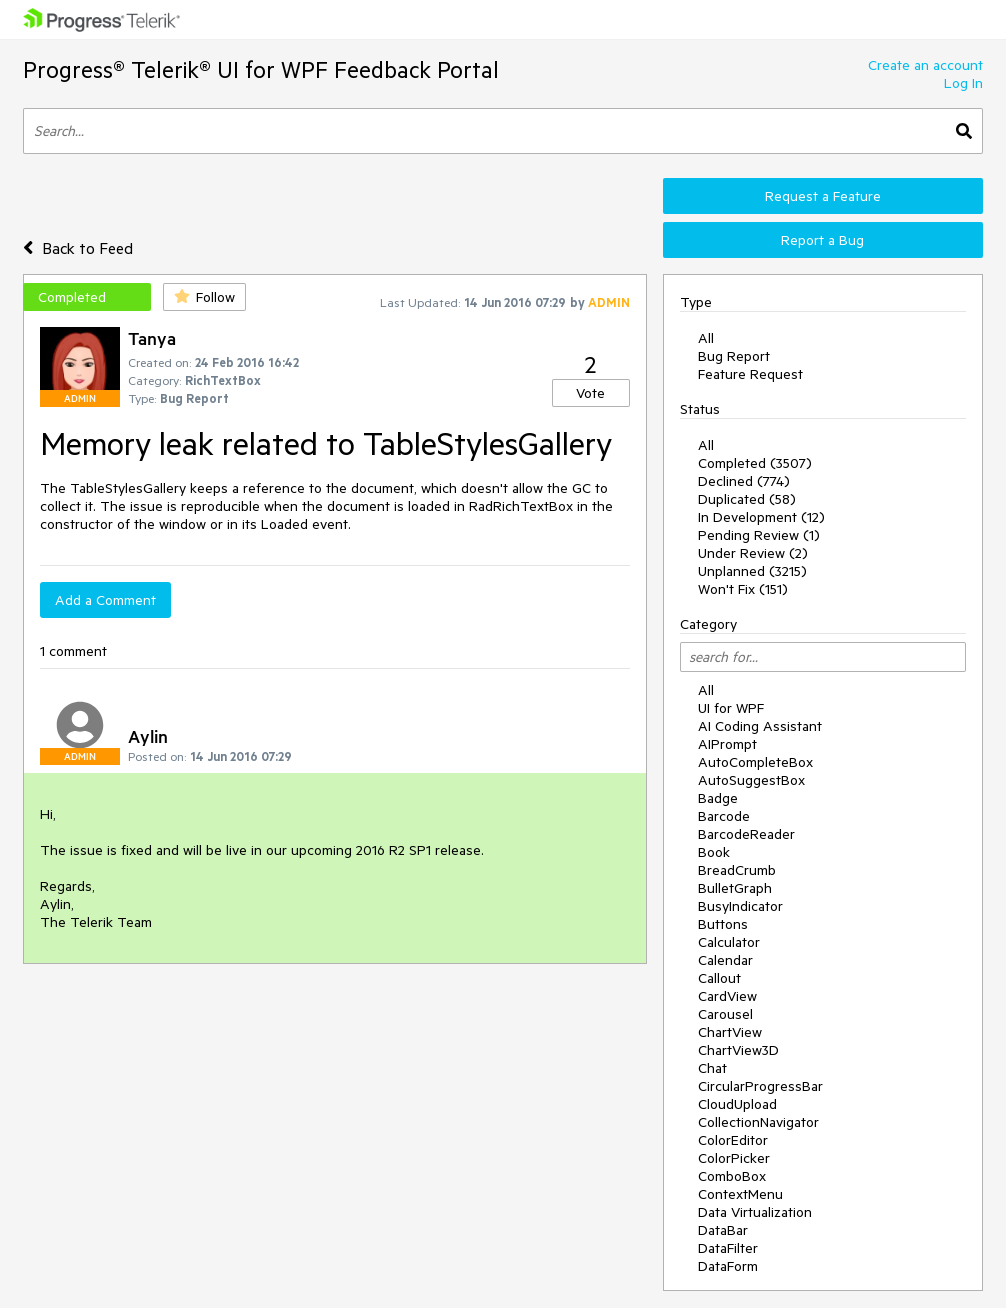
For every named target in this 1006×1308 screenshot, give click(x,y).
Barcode (724, 816)
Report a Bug (822, 240)
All (706, 338)
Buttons (723, 924)
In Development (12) (761, 517)
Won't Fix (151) (743, 589)
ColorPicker (734, 1158)
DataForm (728, 1266)
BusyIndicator (740, 906)
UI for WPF (731, 708)
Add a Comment (105, 600)
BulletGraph (735, 888)
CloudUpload (737, 1104)
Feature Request (750, 374)
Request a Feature (823, 196)
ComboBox (732, 1176)
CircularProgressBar (760, 1086)
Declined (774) (744, 481)
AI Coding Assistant (760, 726)
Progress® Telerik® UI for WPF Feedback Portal (261, 69)
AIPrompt (727, 744)
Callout (719, 978)
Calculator (729, 942)
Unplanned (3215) (752, 571)
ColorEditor (733, 1140)
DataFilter (728, 1248)
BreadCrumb (737, 870)
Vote (590, 393)
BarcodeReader (746, 834)
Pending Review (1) (759, 535)
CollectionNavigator (758, 1122)
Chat (712, 1068)
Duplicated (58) (747, 499)
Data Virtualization (755, 1212)
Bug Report (734, 356)
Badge (718, 798)
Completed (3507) (755, 463)
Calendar (725, 960)
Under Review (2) (753, 553)
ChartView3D (738, 1050)
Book (714, 852)
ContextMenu (740, 1194)
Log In (963, 83)
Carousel (725, 1014)
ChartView (730, 1032)
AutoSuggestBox (751, 780)
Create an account (925, 65)
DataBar (723, 1230)
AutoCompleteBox (755, 762)
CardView (727, 996)
